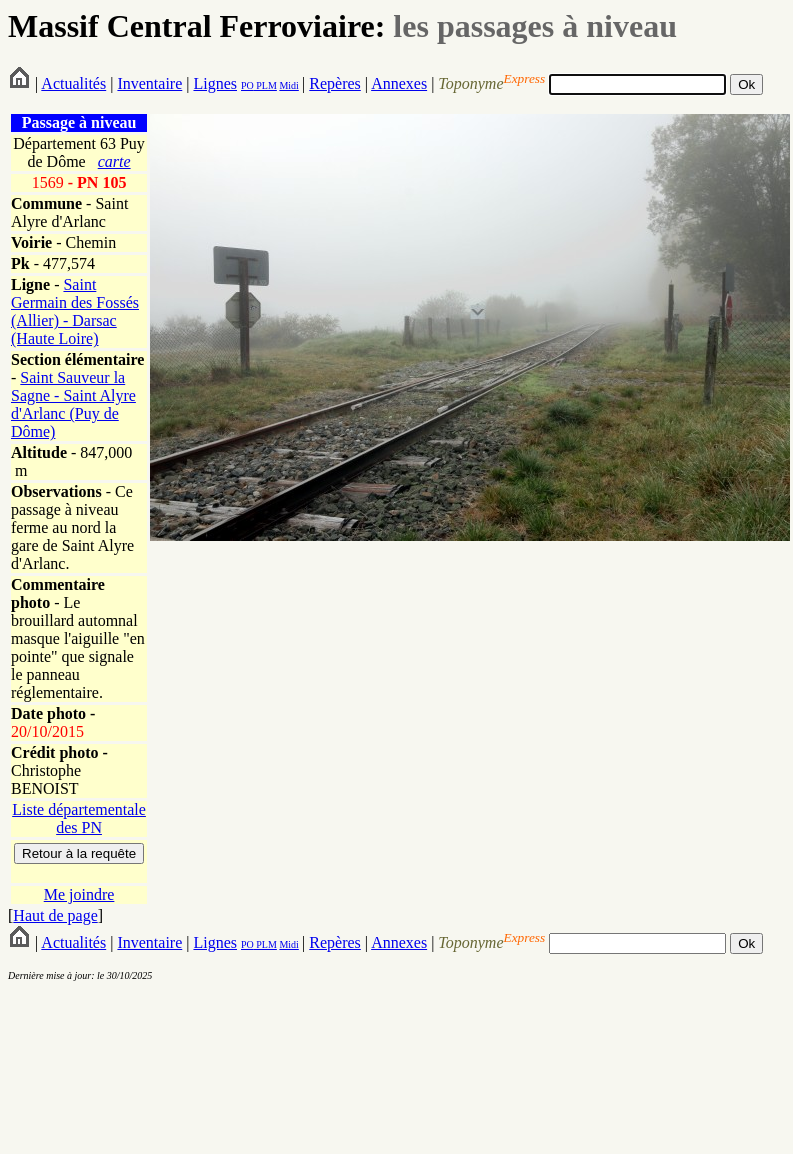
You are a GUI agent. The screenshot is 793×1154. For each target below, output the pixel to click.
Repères (335, 83)
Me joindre (79, 894)
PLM (265, 85)
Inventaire (149, 83)
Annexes (399, 83)
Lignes (215, 83)
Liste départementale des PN (79, 818)
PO (247, 85)
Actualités (73, 83)
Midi (288, 85)
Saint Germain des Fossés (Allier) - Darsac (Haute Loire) (75, 311)
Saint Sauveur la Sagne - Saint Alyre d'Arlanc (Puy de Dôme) (73, 404)
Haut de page (55, 915)
